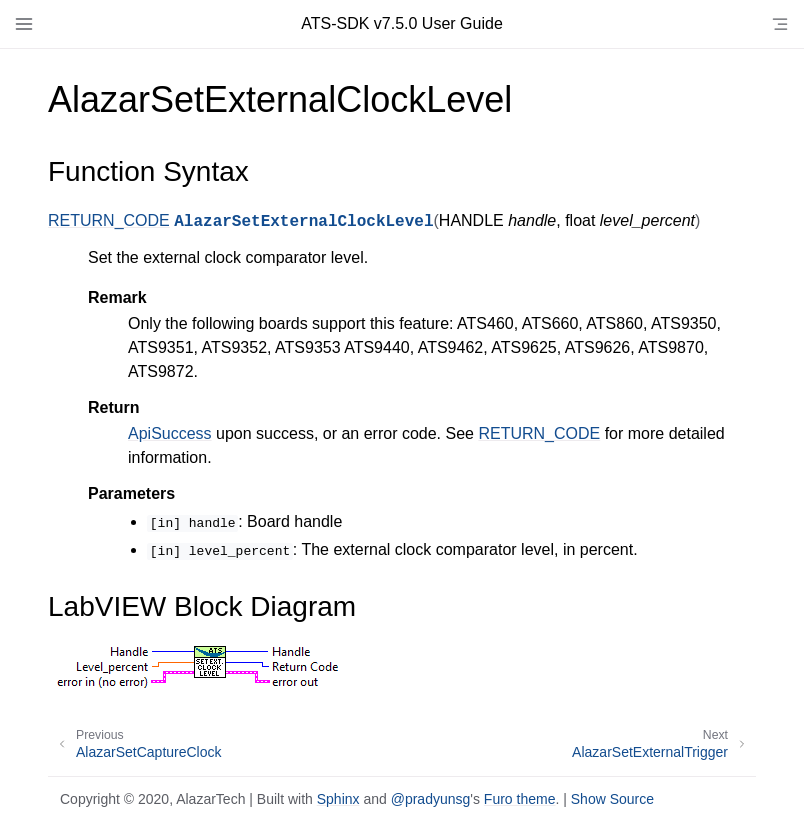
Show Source (612, 799)
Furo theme (520, 799)
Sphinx (338, 799)
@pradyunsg (431, 799)
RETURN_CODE (109, 220)
